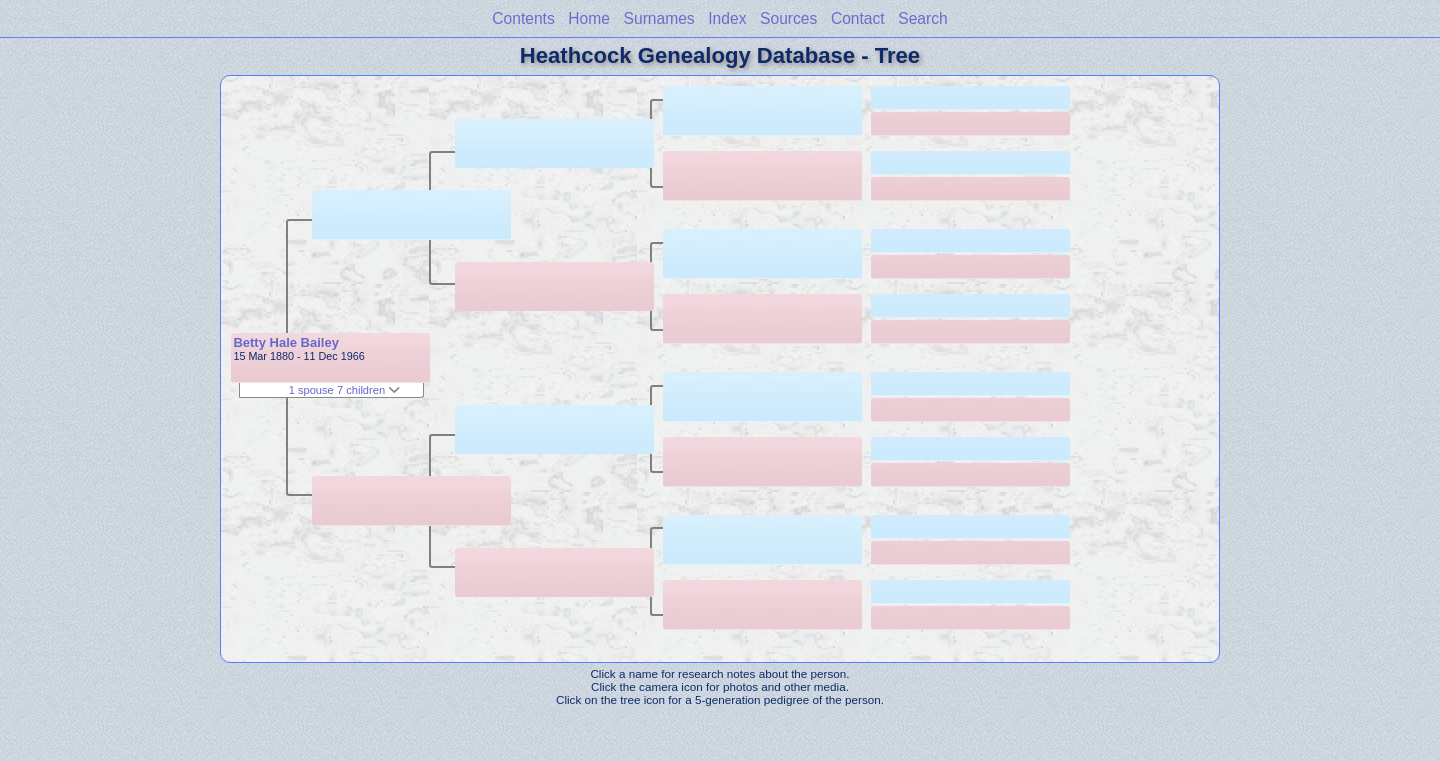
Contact (858, 18)
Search (922, 18)
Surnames (659, 18)
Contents (523, 18)
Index (727, 18)
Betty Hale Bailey (286, 342)
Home (589, 18)
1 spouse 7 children (345, 390)
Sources (788, 18)
